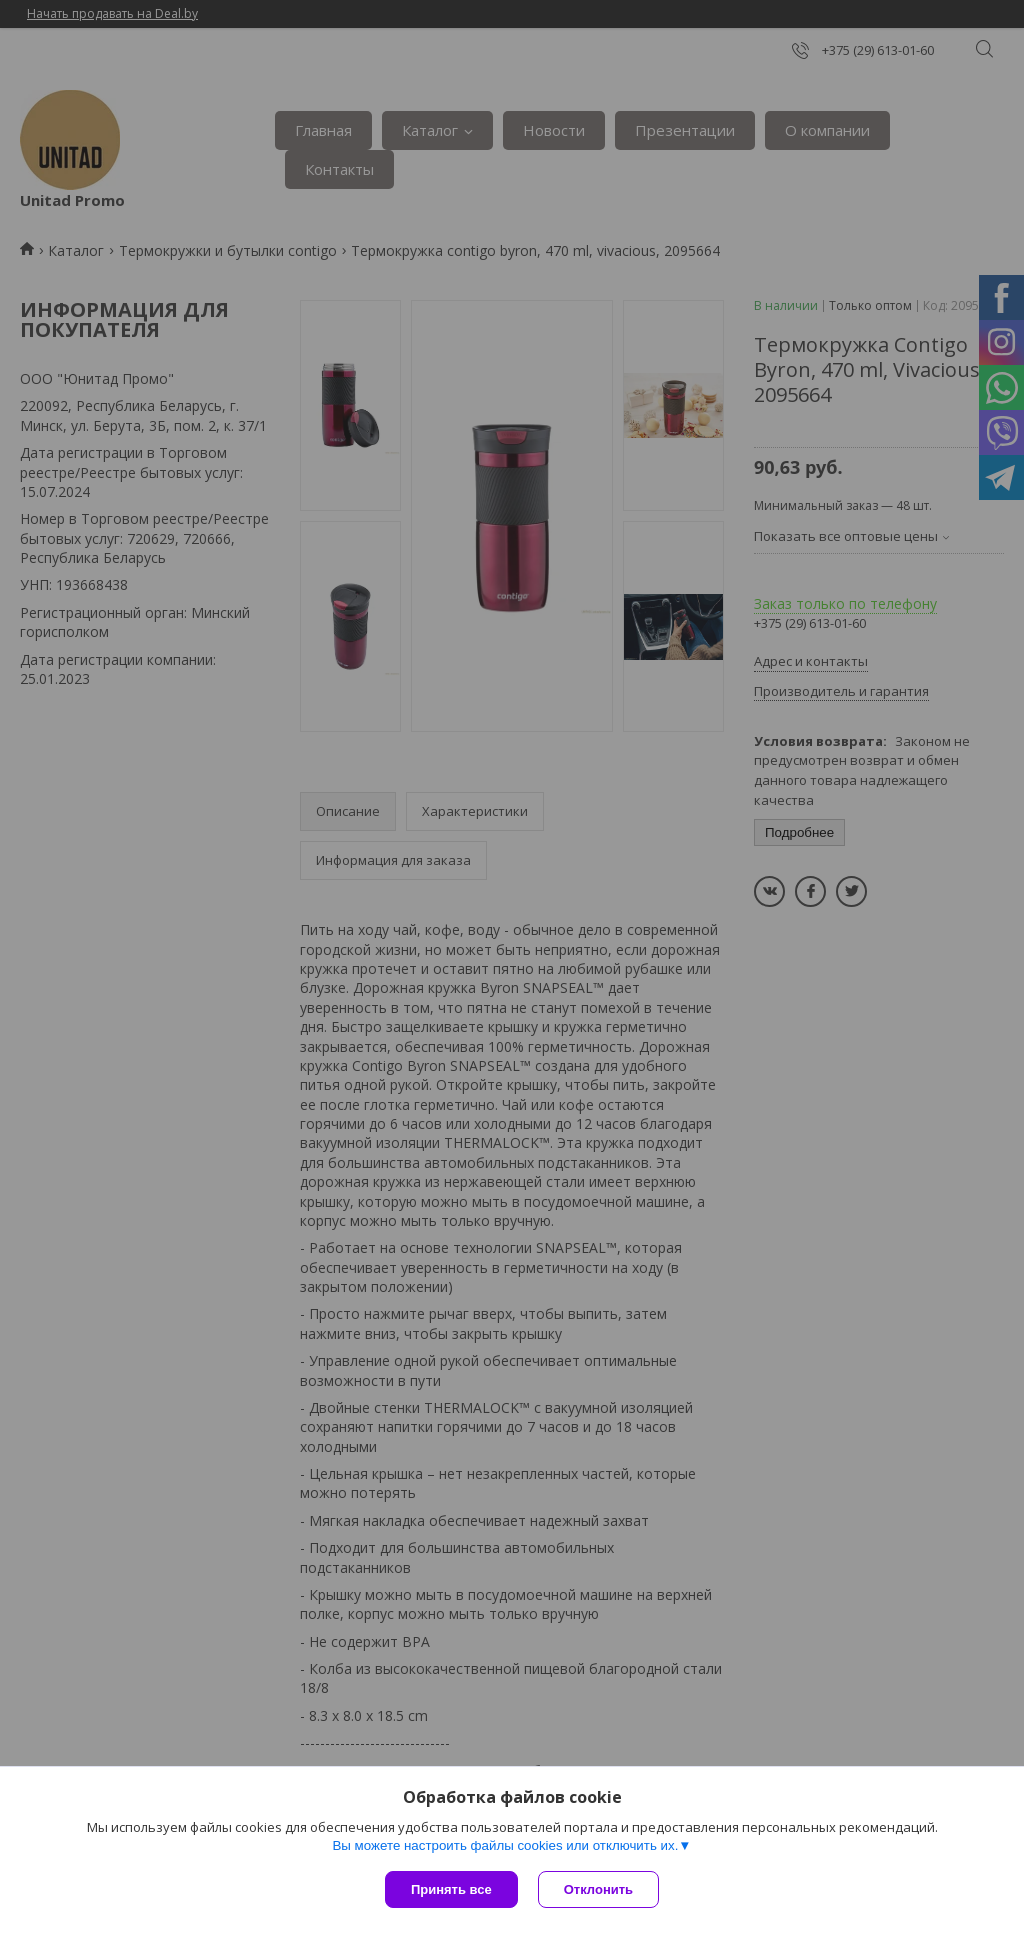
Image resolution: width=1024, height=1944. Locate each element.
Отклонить (598, 1889)
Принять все (451, 1889)
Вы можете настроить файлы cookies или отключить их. (505, 1845)
